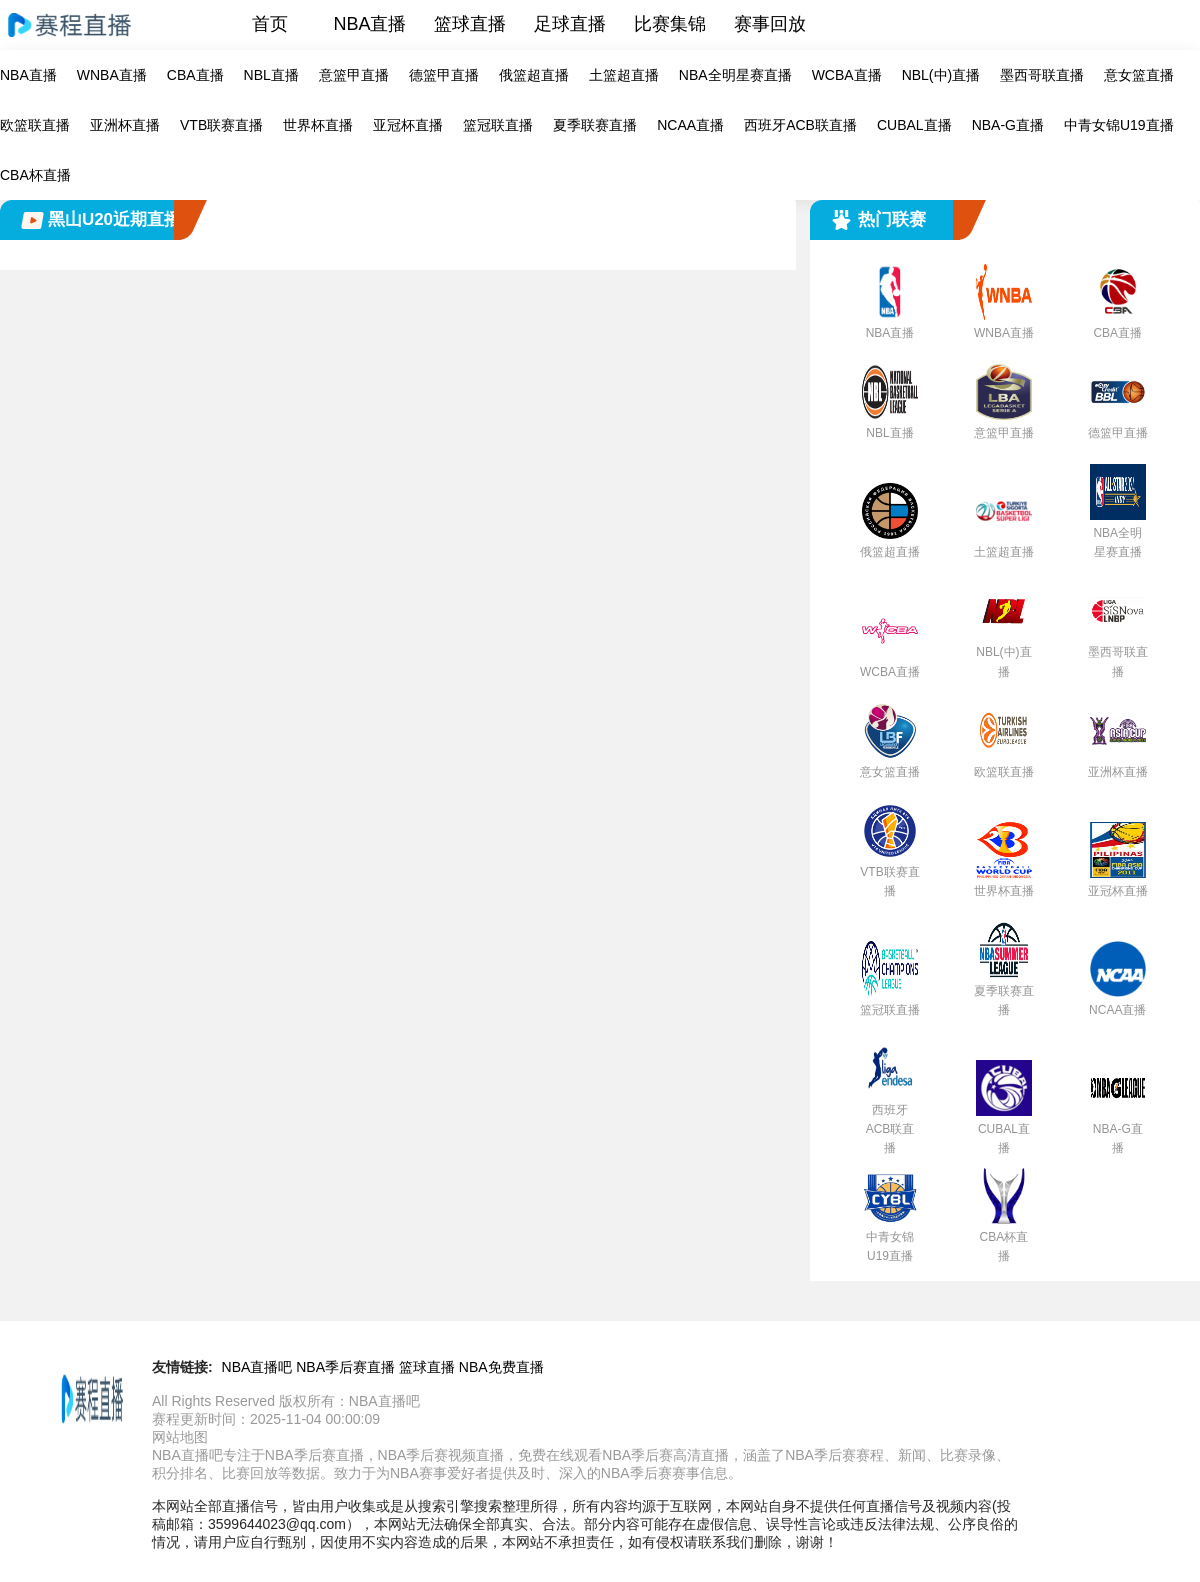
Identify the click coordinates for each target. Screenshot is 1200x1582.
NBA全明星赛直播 (735, 75)
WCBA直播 (847, 75)
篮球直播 (470, 24)
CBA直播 (195, 75)
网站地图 (180, 1437)
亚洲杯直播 (125, 125)
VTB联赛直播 (221, 125)
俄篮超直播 (534, 75)
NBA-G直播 (1008, 125)
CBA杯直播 (35, 175)
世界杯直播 (318, 125)
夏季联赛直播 (595, 125)
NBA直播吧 (257, 1367)
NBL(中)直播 (941, 75)
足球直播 (570, 24)
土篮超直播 (624, 75)
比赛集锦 (670, 24)
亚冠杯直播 (408, 125)
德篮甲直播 (444, 75)
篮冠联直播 (498, 125)
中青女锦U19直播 (1119, 125)
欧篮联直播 (35, 125)
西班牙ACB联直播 (800, 125)
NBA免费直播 (501, 1367)
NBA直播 (369, 24)
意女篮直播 (1139, 75)
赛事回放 (770, 24)
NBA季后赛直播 (345, 1367)
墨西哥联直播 (1042, 75)
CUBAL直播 (914, 125)
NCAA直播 (690, 125)
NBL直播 (271, 75)
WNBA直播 (112, 75)
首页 (270, 24)
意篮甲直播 (354, 75)
